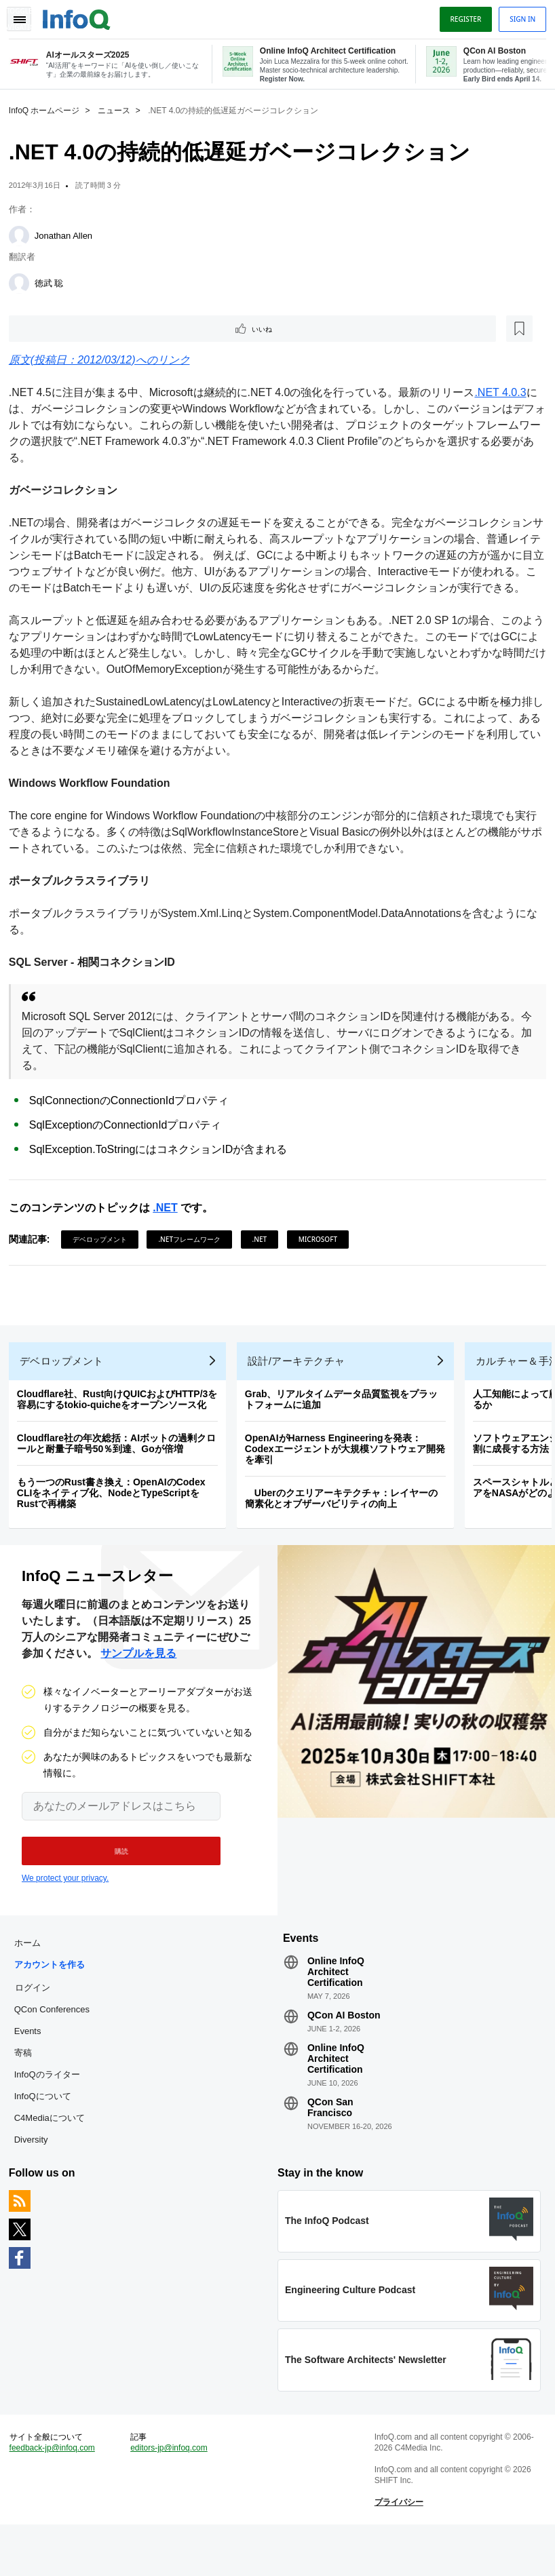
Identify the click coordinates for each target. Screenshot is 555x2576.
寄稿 (28, 2089)
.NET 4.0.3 (505, 393)
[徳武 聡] (24, 282)
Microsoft (322, 1256)
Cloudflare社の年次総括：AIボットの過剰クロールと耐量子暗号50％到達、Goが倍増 (121, 1470)
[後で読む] (98, 328)
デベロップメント (104, 1256)
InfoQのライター (52, 2111)
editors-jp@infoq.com (171, 2494)
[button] (114, 1883)
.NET (169, 1224)
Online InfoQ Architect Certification (335, 2008)
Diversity (36, 2176)
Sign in (518, 15)
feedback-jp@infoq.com (57, 2494)
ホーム (32, 1979)
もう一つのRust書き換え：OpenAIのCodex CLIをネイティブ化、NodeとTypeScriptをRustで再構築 (116, 1520)
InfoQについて (47, 2133)
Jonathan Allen (68, 234)
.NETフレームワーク (195, 1256)
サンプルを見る (138, 1685)
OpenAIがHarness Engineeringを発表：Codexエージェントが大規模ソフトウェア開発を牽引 (350, 1476)
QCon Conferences (56, 2046)
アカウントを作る (54, 2001)
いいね (51, 328)
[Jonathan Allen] (24, 235)
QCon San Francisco (330, 2144)
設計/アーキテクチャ (301, 1388)
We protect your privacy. (65, 1910)
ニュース (118, 109)
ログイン (37, 2024)
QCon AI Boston (344, 2051)
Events (32, 2068)
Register (460, 15)
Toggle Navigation (26, 15)
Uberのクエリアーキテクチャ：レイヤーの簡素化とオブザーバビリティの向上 (346, 1525)
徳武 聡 (54, 282)
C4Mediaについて (54, 2154)
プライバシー (396, 2549)
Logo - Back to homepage (81, 15)
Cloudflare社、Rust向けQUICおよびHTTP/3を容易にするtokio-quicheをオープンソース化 (122, 1426)
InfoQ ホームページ (49, 109)
